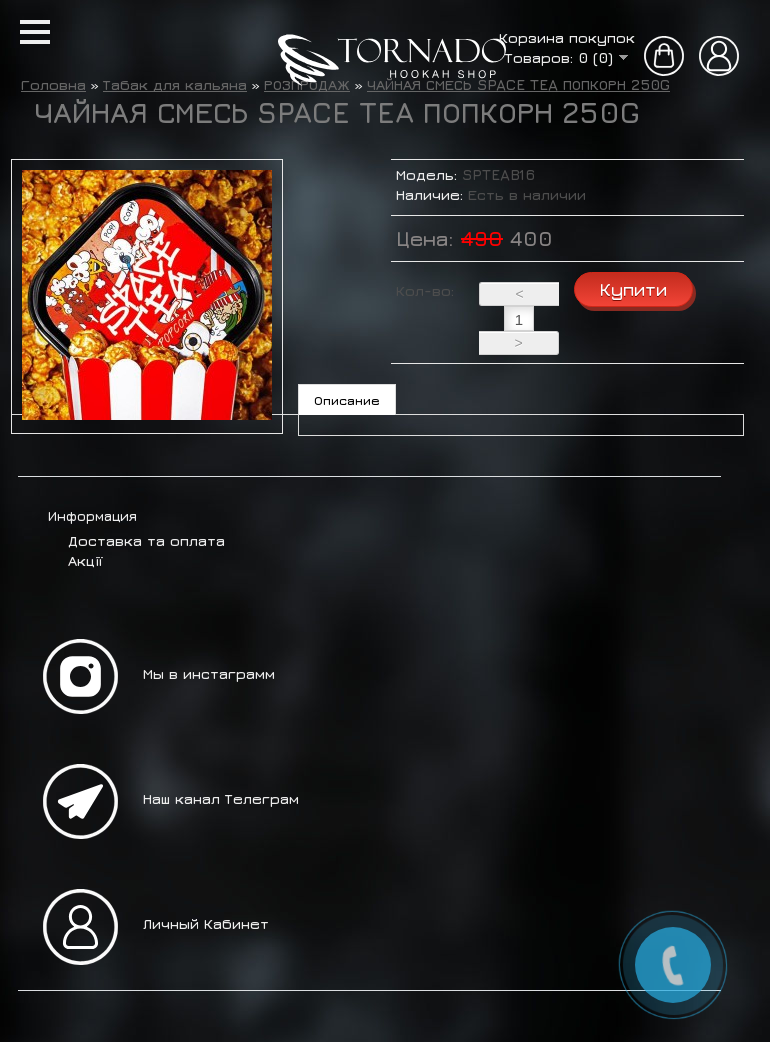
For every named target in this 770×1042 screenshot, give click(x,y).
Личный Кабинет (206, 923)
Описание (347, 400)
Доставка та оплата (146, 540)
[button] (35, 32)
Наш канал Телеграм (221, 798)
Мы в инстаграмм (209, 673)
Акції (85, 560)
